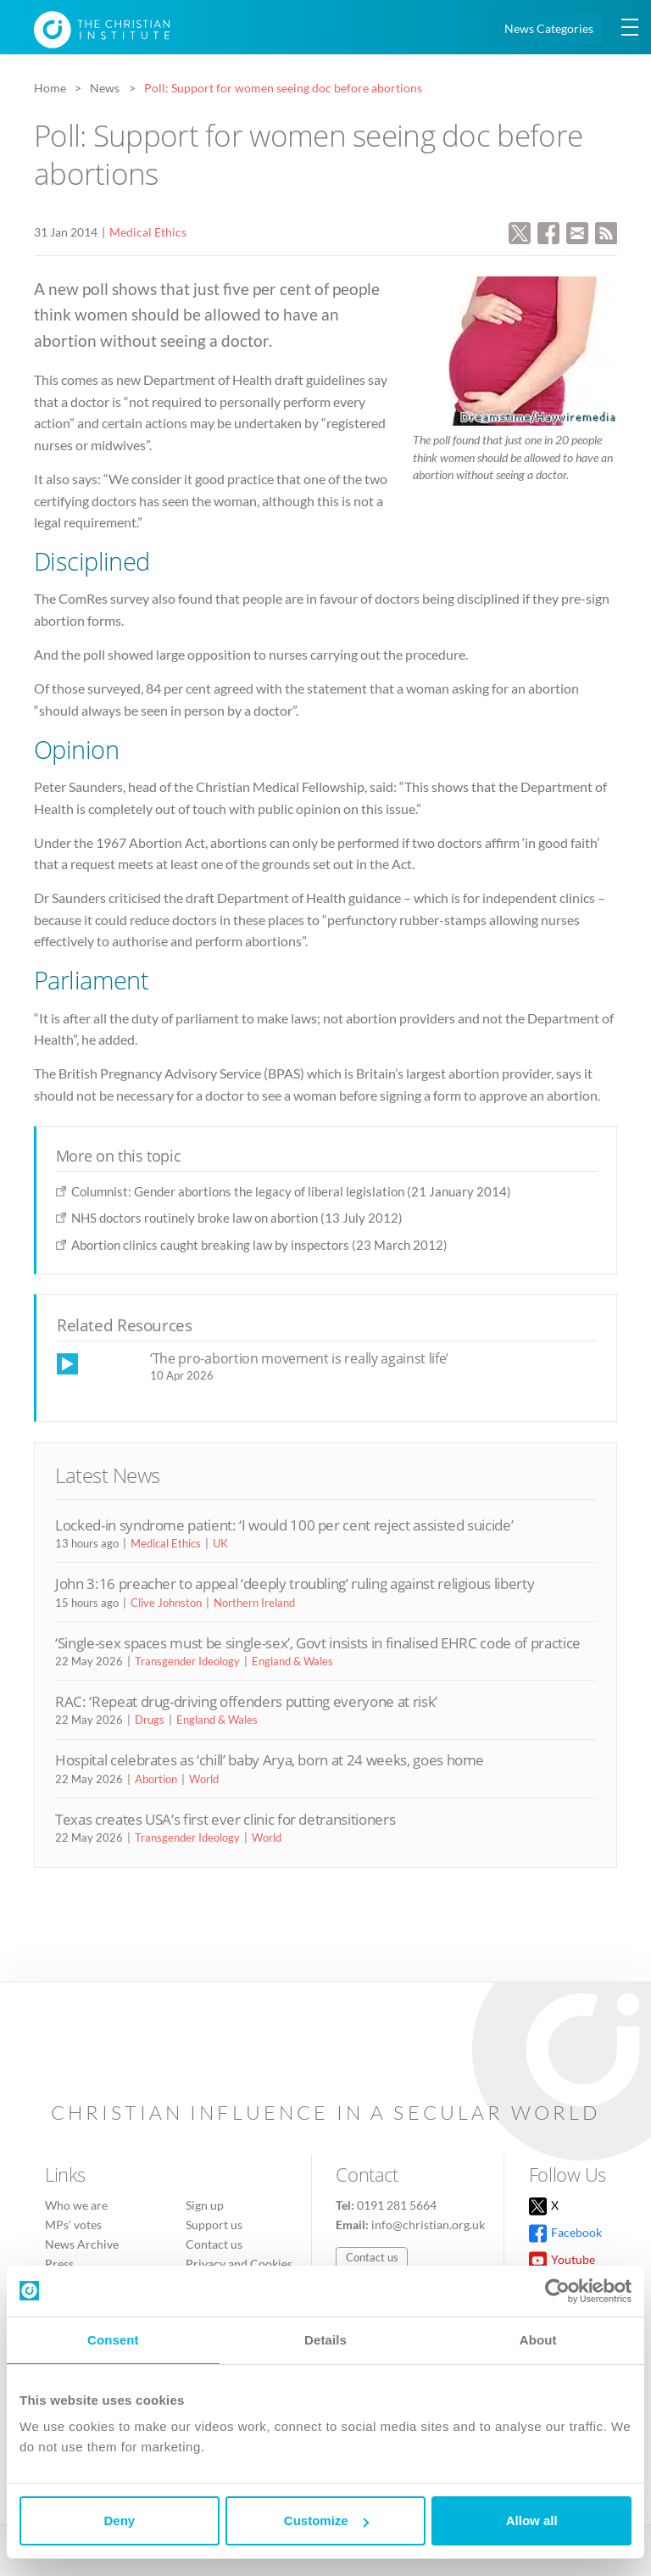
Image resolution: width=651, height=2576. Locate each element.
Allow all (532, 2520)
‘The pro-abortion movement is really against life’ (299, 1358)
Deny (119, 2520)
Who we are (76, 2205)
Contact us (214, 2244)
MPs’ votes (73, 2224)
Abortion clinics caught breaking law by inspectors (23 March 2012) (259, 1244)
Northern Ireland (254, 1602)
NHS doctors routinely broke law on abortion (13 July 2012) (237, 1217)
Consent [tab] (113, 2340)
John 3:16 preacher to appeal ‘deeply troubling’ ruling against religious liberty (294, 1583)
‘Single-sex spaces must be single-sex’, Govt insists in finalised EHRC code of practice (318, 1643)
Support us (214, 2224)
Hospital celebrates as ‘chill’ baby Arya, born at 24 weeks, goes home (269, 1760)
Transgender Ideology (187, 1661)
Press (59, 2263)
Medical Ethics (147, 232)
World (204, 1779)
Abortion (156, 1779)
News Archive (82, 2244)
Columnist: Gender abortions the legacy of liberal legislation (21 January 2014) (291, 1191)
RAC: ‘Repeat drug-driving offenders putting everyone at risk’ (246, 1701)
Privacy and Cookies (239, 2263)
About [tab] (538, 2340)
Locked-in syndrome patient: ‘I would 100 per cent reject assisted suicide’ (284, 1525)
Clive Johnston (166, 1602)
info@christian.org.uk (428, 2224)
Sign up (205, 2205)
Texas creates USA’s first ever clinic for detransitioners (225, 1819)
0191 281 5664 (397, 2205)
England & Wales (292, 1661)
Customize (326, 2520)
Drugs (149, 1719)
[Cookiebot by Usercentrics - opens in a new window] (557, 2291)
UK (220, 1543)
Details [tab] (325, 2340)
